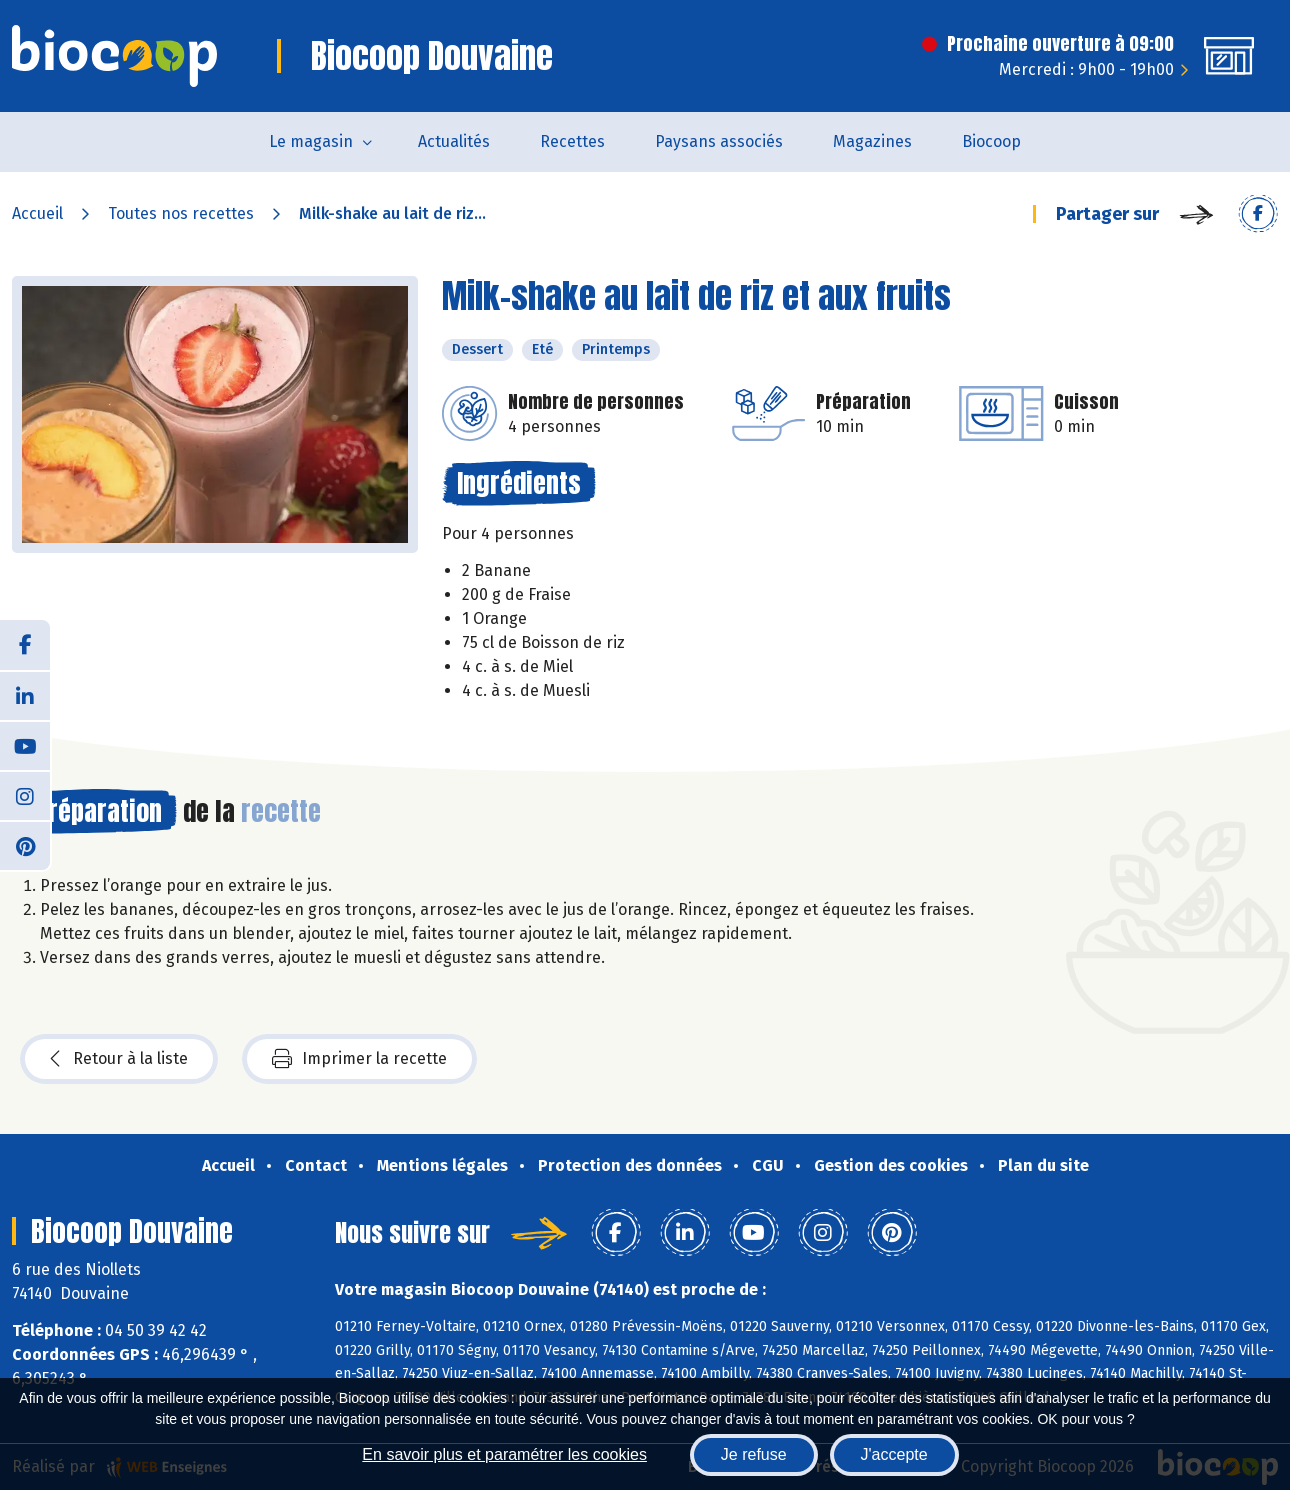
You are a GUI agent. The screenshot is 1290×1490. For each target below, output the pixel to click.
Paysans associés (719, 141)
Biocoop (991, 141)
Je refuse (754, 1454)
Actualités (454, 141)
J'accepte (894, 1454)
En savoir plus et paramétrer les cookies (504, 1454)
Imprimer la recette (359, 1059)
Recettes (572, 141)
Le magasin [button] (311, 141)
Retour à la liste (119, 1059)
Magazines (872, 141)
